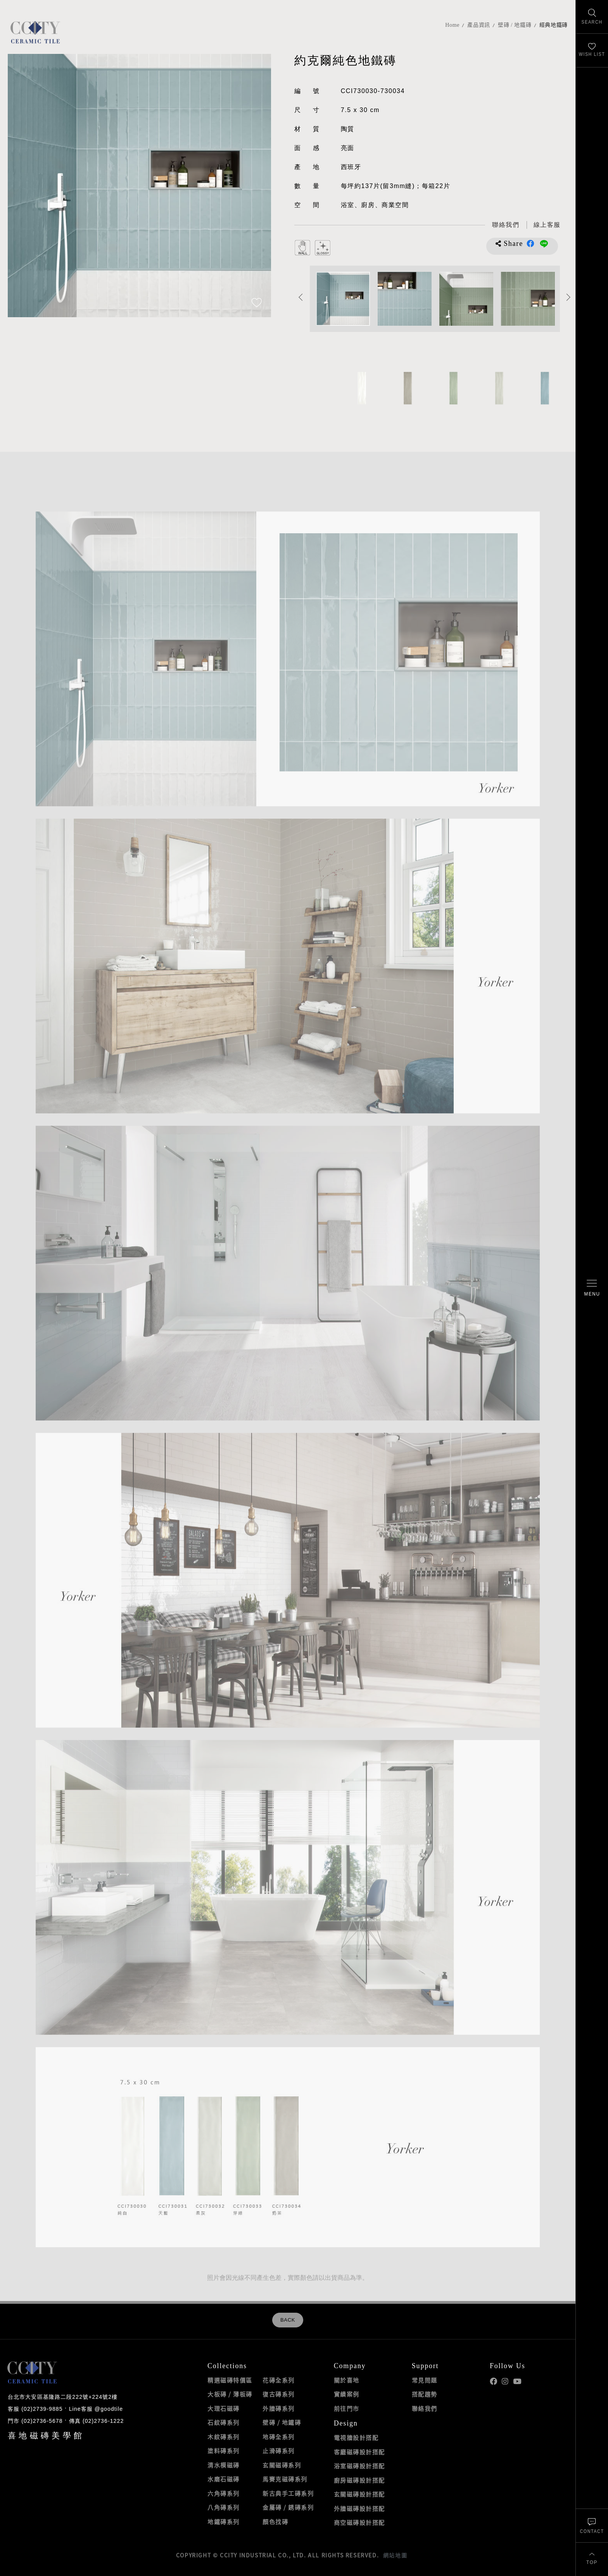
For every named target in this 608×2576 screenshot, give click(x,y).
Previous (301, 297)
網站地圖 (395, 2555)
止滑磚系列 (279, 2450)
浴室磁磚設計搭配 (359, 2466)
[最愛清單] (592, 50)
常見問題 (424, 2380)
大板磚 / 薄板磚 (229, 2394)
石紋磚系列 (223, 2422)
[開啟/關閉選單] (592, 1288)
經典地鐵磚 (553, 25)
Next (568, 297)
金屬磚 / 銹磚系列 (288, 2507)
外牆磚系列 (279, 2408)
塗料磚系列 (223, 2450)
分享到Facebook (530, 243)
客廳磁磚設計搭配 (359, 2452)
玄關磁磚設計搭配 (359, 2494)
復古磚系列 (279, 2394)
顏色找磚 (275, 2521)
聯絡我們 (424, 2408)
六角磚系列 (223, 2493)
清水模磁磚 (223, 2465)
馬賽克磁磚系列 (285, 2479)
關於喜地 (346, 2380)
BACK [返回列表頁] (287, 2320)
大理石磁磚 (223, 2408)
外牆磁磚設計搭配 (359, 2508)
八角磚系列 (223, 2507)
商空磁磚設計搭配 (359, 2522)
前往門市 (346, 2408)
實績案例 (346, 2394)
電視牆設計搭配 (356, 2437)
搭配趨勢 (424, 2394)
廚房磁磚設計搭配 (359, 2480)
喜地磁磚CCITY (35, 32)
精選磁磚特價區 (229, 2380)
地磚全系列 (279, 2437)
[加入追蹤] (256, 303)
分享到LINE (544, 243)
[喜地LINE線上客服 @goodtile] (547, 225)
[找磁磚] (592, 17)
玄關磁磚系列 (282, 2465)
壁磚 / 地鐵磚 (515, 25)
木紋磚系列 (223, 2437)
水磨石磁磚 (223, 2479)
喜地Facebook (493, 2381)
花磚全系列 (279, 2380)
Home (452, 25)
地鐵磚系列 (223, 2521)
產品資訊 (478, 25)
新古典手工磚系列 (288, 2493)
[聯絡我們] (592, 2525)
